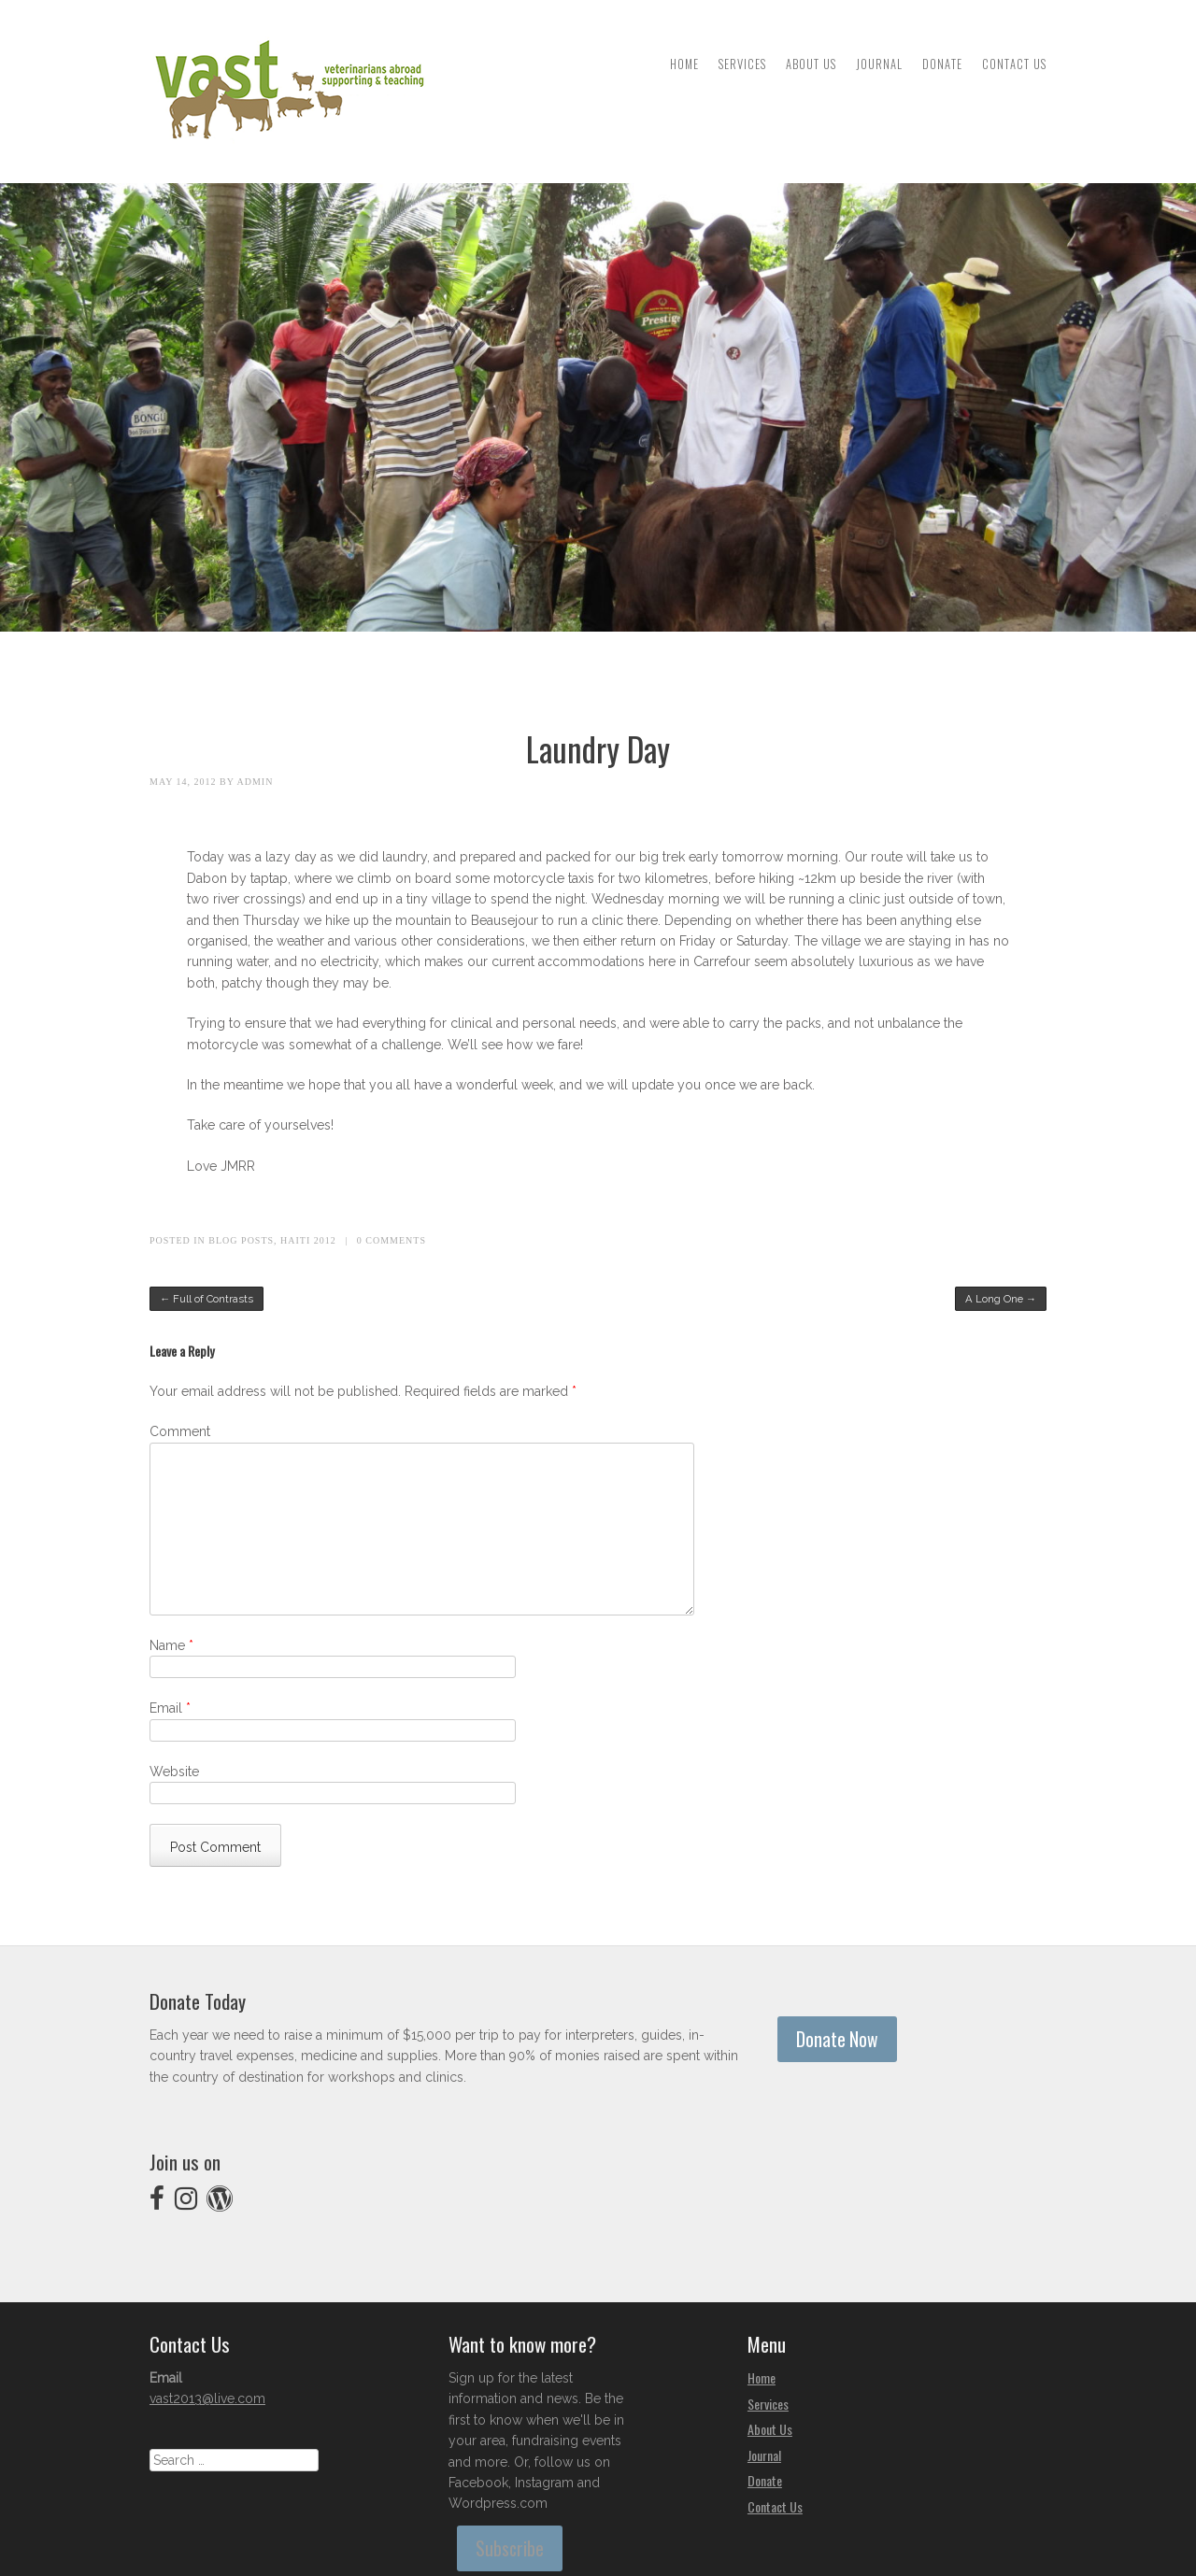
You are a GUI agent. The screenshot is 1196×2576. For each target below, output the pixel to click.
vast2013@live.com (207, 2398)
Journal (879, 64)
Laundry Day (598, 748)
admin (255, 781)
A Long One (1000, 1298)
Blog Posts (241, 1240)
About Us (811, 64)
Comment (180, 1431)
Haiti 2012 (308, 1240)
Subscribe (510, 2548)
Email (170, 1708)
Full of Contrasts (206, 1298)
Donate (942, 64)
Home (684, 64)
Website (174, 1771)
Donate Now (837, 2039)
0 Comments (391, 1240)
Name (171, 1645)
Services (742, 64)
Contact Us (1014, 64)
